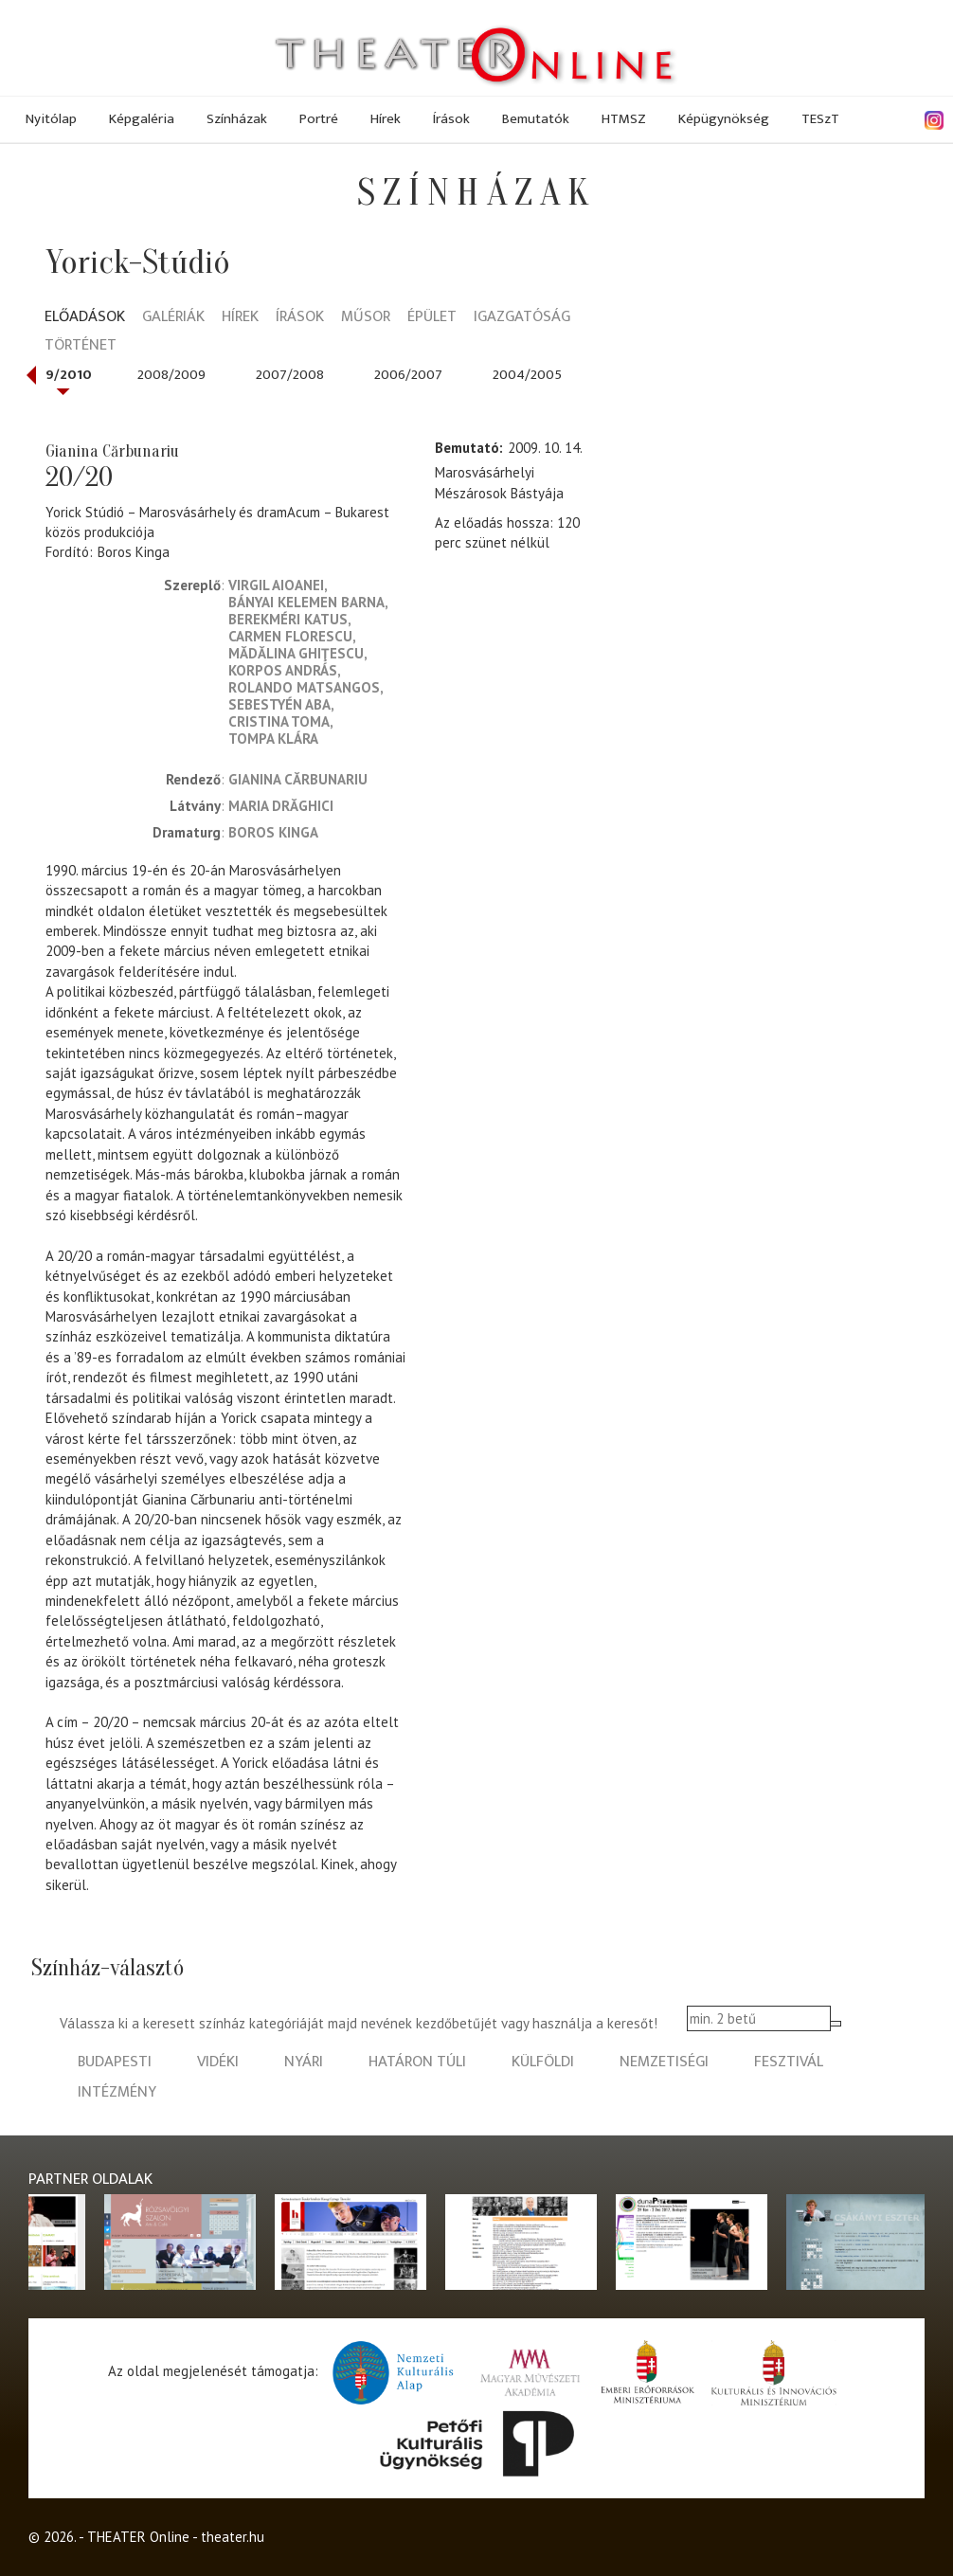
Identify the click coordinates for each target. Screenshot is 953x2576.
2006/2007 (408, 375)
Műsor (365, 318)
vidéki (218, 2062)
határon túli (417, 2062)
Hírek (385, 119)
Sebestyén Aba (279, 704)
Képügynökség (723, 119)
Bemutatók (535, 119)
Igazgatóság (522, 318)
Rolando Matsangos (304, 687)
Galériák (173, 318)
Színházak (237, 119)
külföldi (543, 2062)
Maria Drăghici (280, 806)
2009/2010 (55, 375)
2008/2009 (171, 375)
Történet (81, 346)
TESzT (820, 119)
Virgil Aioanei (276, 585)
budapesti (115, 2062)
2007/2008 (290, 375)
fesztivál (788, 2062)
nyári (303, 2062)
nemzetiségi (664, 2062)
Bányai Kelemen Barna (306, 602)
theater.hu (232, 2537)
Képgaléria (141, 119)
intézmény (117, 2092)
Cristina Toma (279, 721)
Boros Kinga (134, 552)
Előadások (85, 318)
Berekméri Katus (288, 619)
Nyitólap (51, 119)
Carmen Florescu (290, 636)
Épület (432, 318)
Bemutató (467, 448)
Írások (451, 119)
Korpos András (282, 670)
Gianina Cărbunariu (298, 779)
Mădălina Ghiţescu (296, 653)
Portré (318, 119)
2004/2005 (527, 375)
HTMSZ (624, 119)
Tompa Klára (273, 739)
